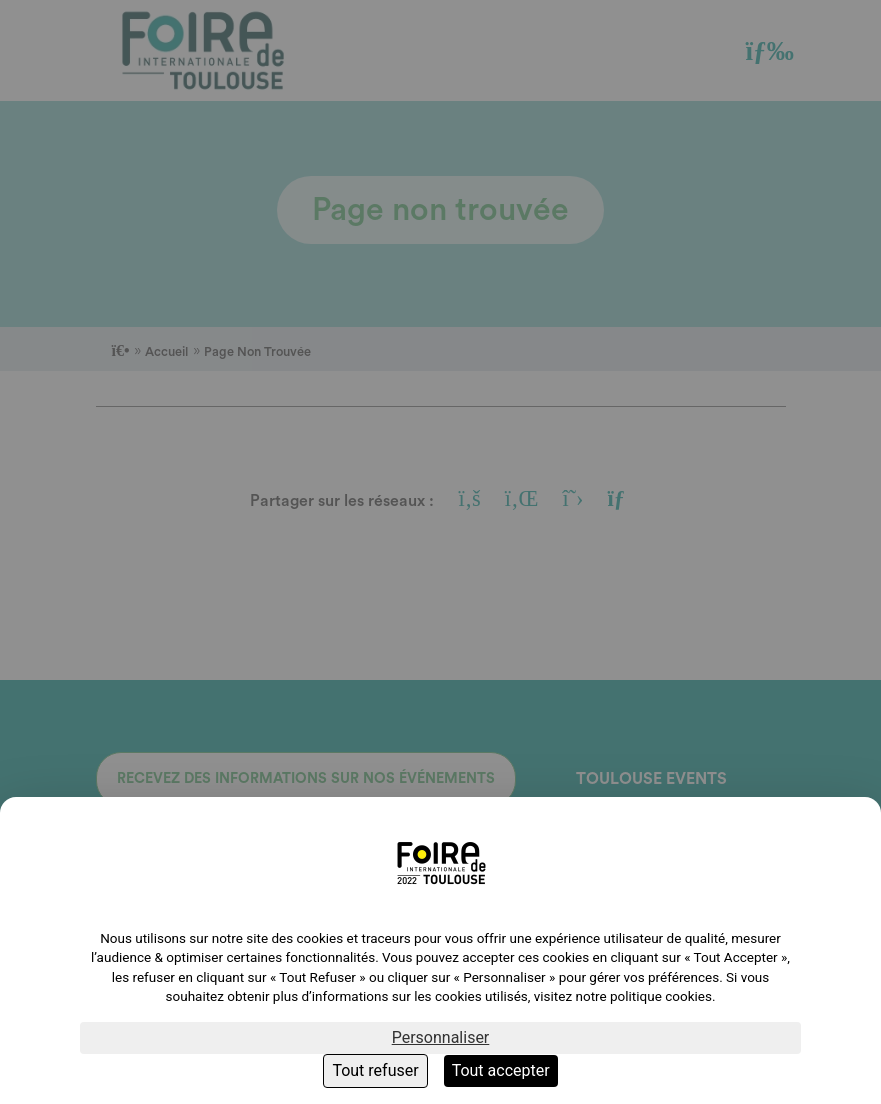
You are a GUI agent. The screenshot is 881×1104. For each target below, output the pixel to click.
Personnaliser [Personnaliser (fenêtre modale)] (441, 1037)
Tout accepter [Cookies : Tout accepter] (501, 1070)
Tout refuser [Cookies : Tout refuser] (375, 1070)
